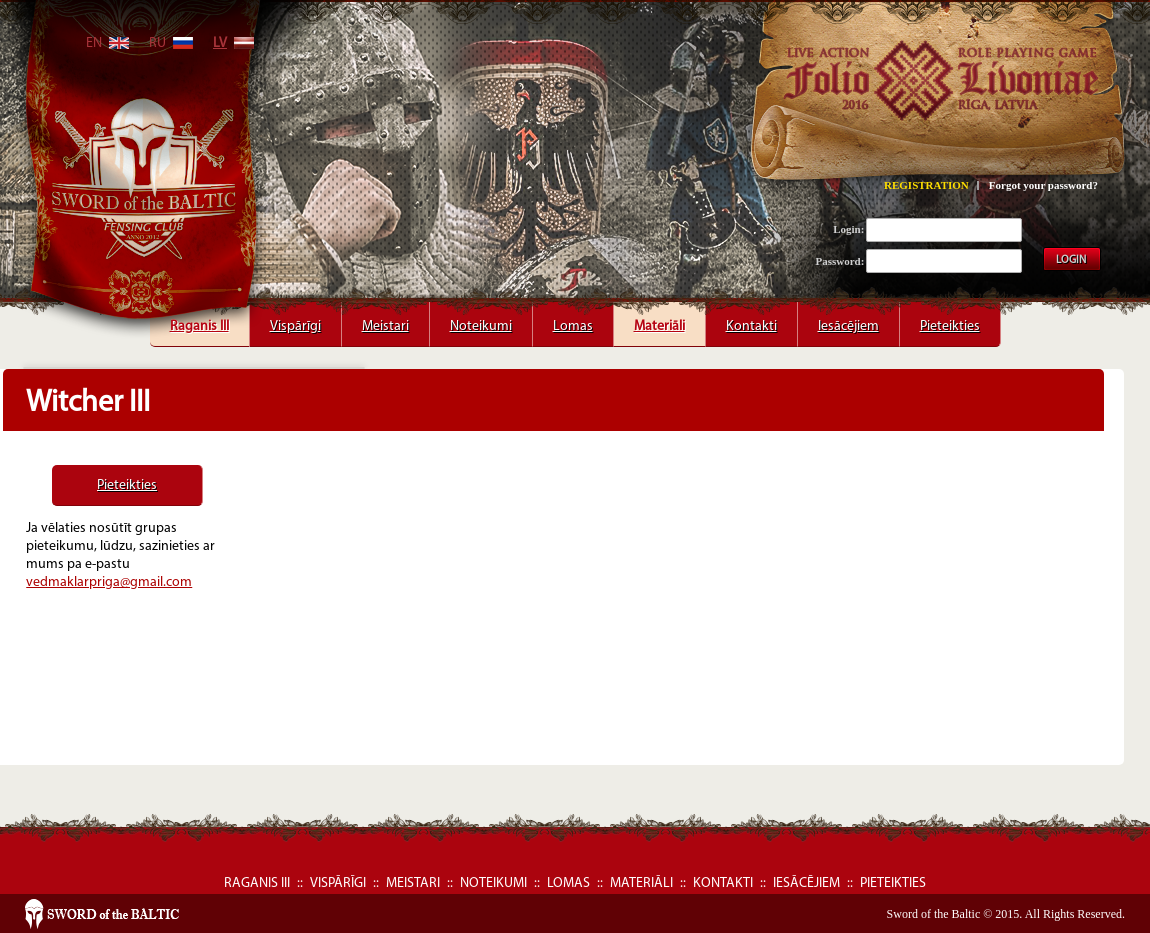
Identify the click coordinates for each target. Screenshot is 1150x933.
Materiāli (659, 319)
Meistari (385, 319)
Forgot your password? (1043, 185)
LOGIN (1071, 260)
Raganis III (199, 319)
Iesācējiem (848, 319)
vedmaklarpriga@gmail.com (109, 582)
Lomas (573, 319)
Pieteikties (950, 319)
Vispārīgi (295, 319)
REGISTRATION (926, 185)
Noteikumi (481, 319)
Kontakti (751, 319)
